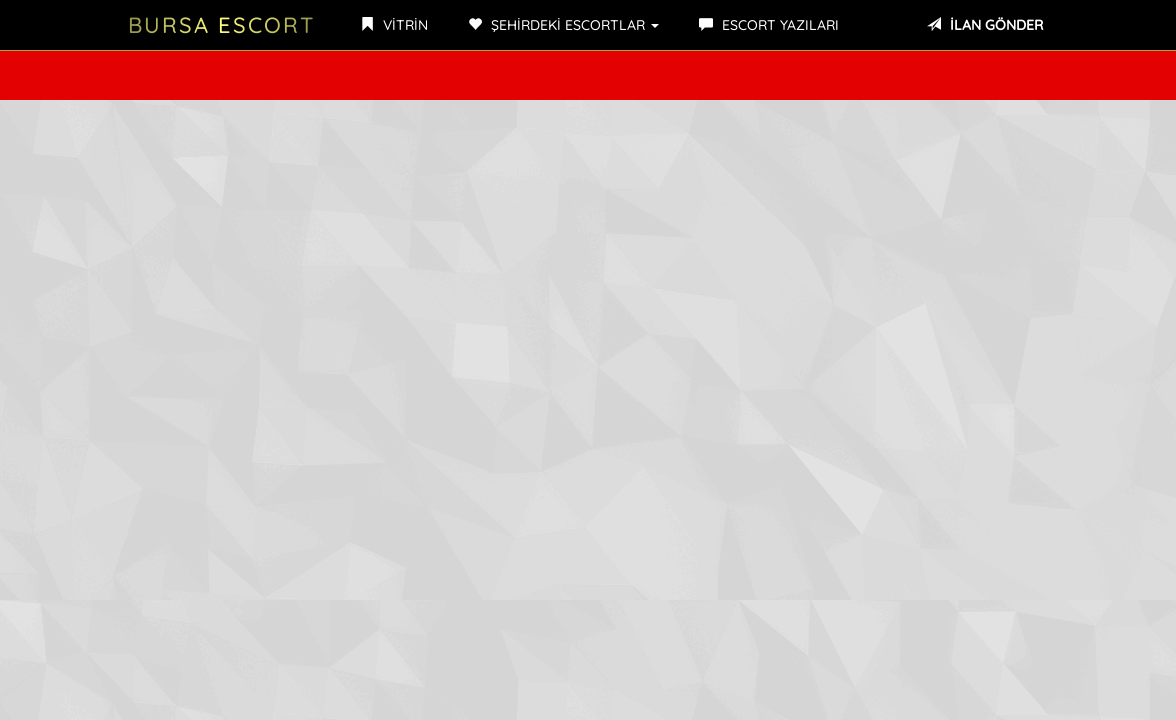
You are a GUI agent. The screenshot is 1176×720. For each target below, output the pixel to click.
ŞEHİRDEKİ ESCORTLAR (563, 25)
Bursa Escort (221, 25)
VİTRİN (394, 25)
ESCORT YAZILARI (769, 25)
